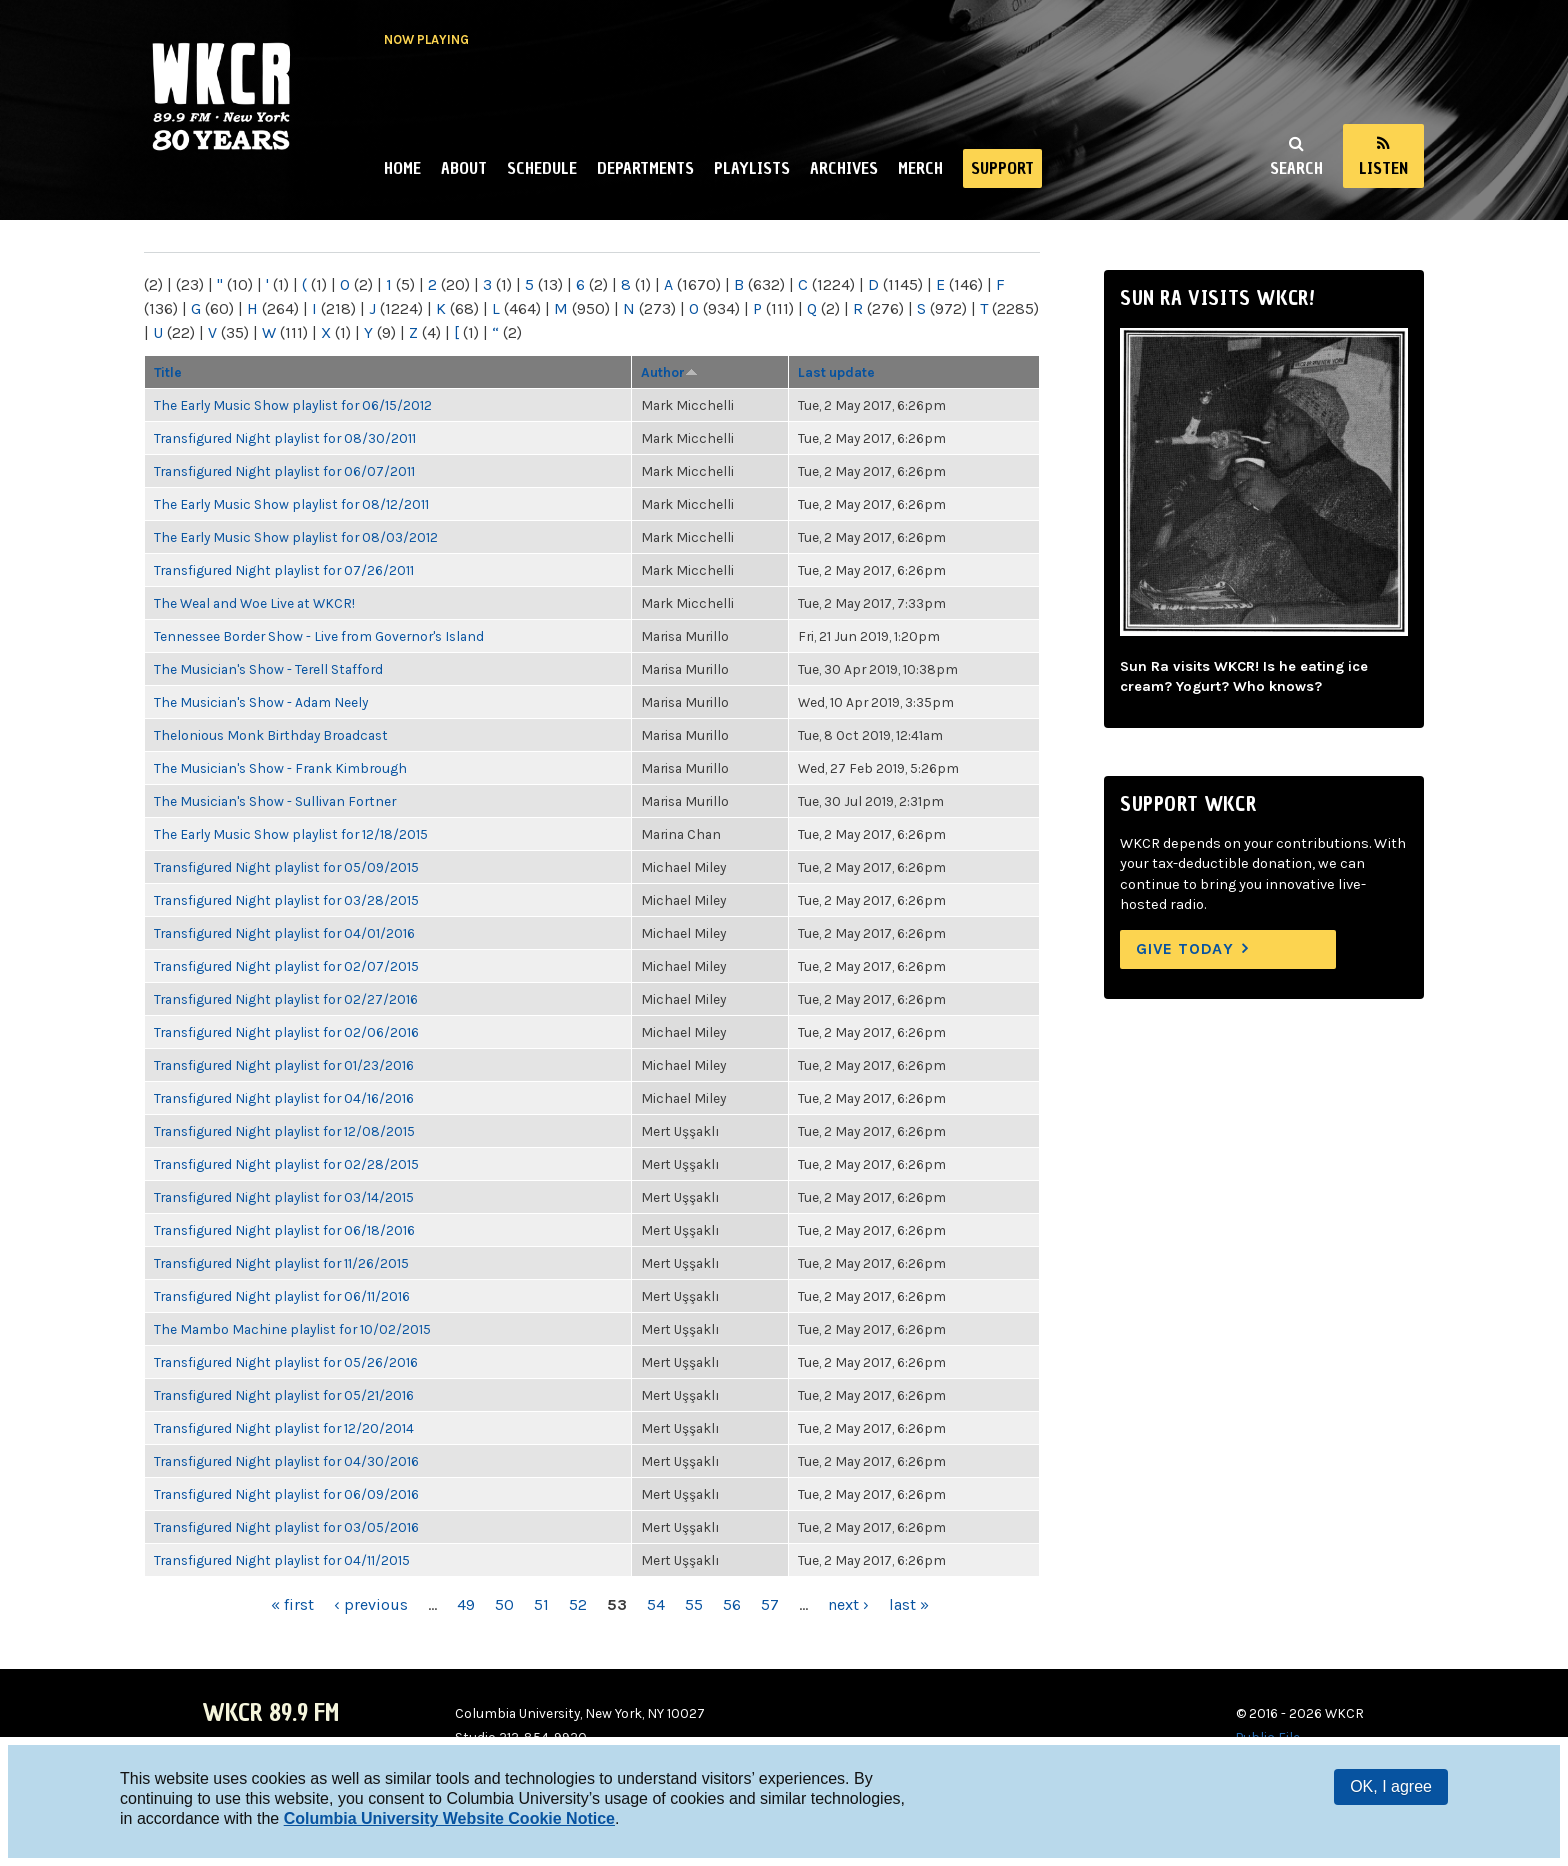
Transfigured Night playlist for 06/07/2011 (284, 471)
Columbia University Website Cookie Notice (449, 1818)
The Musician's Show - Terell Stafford (268, 669)
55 (694, 1604)
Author (669, 372)
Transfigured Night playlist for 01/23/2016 (284, 1065)
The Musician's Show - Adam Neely (261, 702)
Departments (645, 168)
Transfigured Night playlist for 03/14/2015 (284, 1197)
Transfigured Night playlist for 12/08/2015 (284, 1131)
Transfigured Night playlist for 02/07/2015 (286, 966)
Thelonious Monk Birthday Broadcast (271, 735)
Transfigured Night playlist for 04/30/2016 (286, 1461)
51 (541, 1604)
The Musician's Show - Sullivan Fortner (275, 801)
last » (909, 1604)
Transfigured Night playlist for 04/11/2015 (282, 1560)
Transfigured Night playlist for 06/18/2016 (284, 1230)
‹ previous (371, 1604)
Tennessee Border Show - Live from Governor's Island (319, 636)
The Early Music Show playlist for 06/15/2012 (293, 405)
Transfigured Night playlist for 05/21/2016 (284, 1395)
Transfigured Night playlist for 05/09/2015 (286, 867)
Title (168, 372)
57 (770, 1604)
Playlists (752, 168)
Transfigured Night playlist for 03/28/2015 (286, 900)
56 (732, 1604)
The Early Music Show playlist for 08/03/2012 (296, 537)
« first (292, 1604)
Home (402, 168)
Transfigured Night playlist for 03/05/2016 (286, 1527)
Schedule (542, 168)
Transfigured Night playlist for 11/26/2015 (281, 1263)
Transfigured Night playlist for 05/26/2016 (286, 1362)
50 (504, 1604)
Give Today (1185, 948)
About (464, 168)
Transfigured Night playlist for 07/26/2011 (284, 570)
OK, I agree (1391, 1786)
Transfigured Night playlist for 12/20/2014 (284, 1428)
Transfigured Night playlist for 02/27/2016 (286, 999)
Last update (836, 372)
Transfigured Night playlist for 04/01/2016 (284, 933)
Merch (920, 168)
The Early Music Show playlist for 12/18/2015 (291, 834)
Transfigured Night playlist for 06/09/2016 (286, 1494)
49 (466, 1604)
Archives (844, 168)
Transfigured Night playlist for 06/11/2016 (282, 1296)
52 (578, 1604)
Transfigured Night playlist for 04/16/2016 (284, 1098)
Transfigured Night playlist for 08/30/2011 (285, 438)
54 (656, 1604)
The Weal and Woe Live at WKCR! (254, 603)
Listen (1383, 168)
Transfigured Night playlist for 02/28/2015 (286, 1164)
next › (848, 1604)
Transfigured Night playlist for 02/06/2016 (286, 1032)
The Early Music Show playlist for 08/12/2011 (291, 504)
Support (1002, 168)
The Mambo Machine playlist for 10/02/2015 (292, 1329)
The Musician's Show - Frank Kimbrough (280, 768)
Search (1296, 168)
